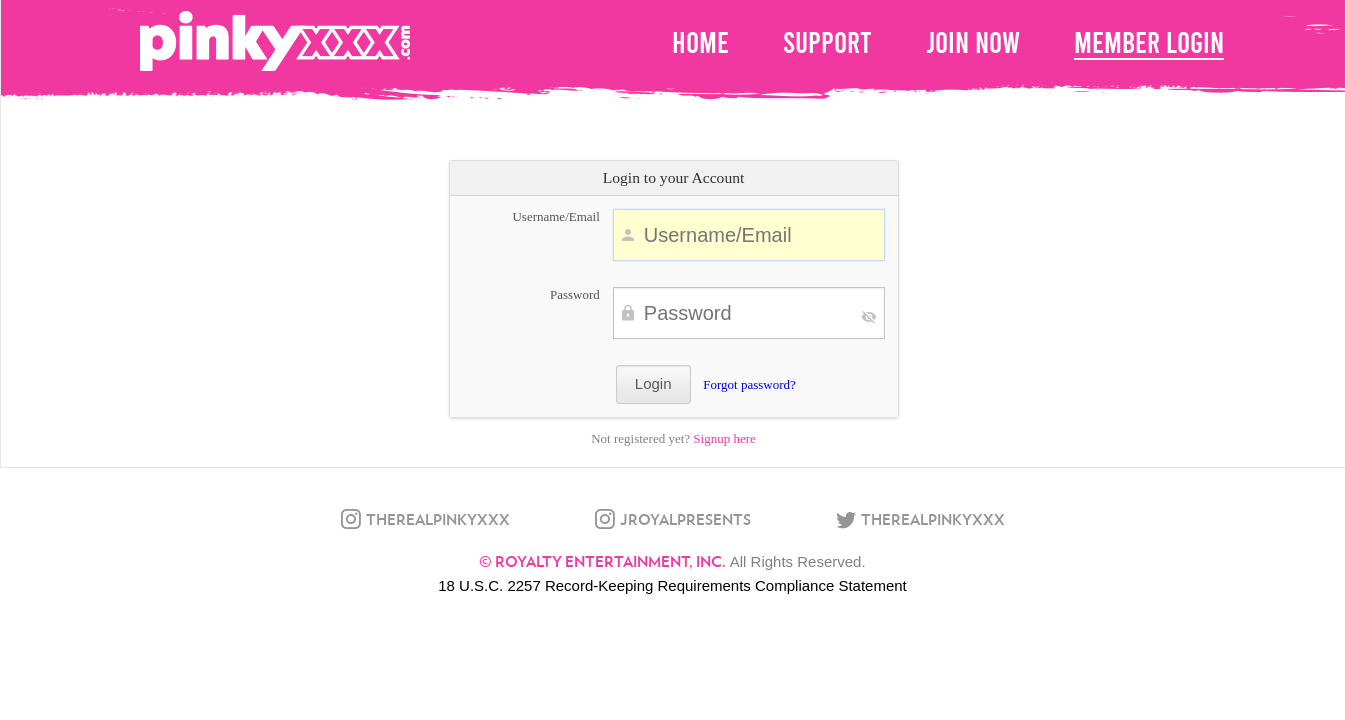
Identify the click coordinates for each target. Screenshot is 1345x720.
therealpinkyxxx (438, 519)
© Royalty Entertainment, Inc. (602, 561)
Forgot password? (749, 384)
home (700, 42)
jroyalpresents (685, 519)
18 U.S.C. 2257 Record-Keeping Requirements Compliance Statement (672, 585)
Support (827, 42)
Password (575, 294)
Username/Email (555, 216)
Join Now (973, 42)
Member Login (1149, 42)
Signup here (724, 438)
